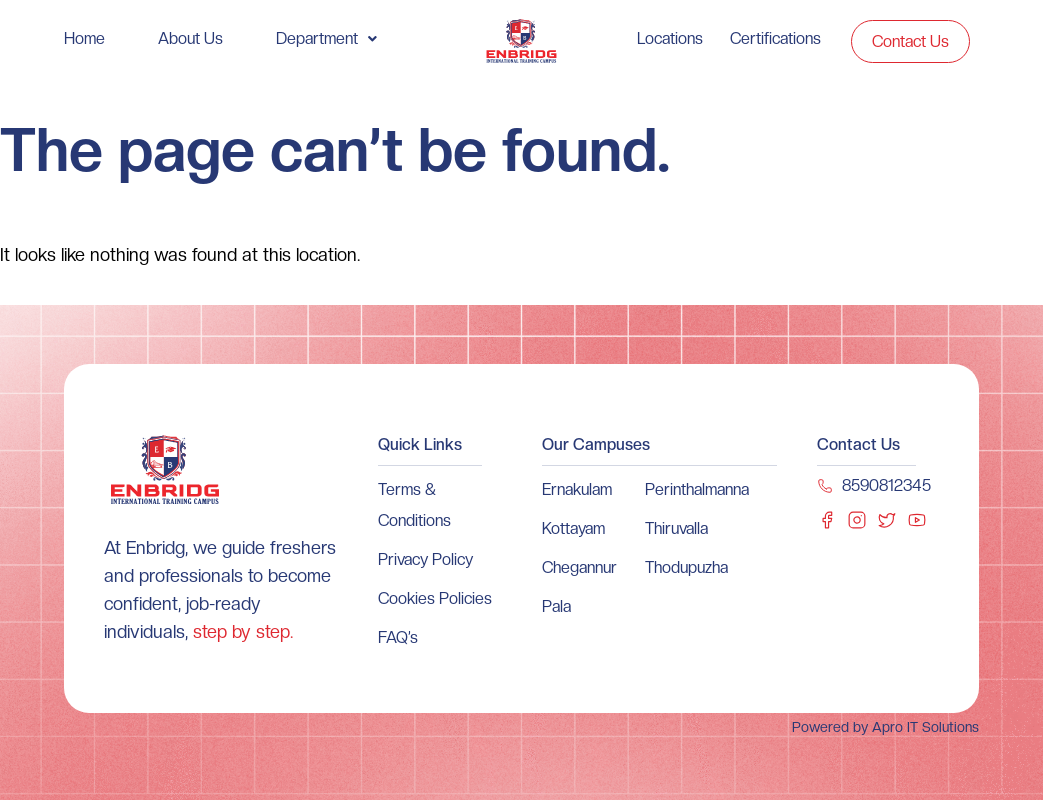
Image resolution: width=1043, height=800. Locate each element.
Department (326, 38)
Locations (670, 38)
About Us (190, 38)
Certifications (775, 38)
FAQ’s (398, 637)
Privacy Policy (425, 559)
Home (84, 38)
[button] (326, 38)
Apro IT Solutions (923, 727)
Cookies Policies (435, 598)
